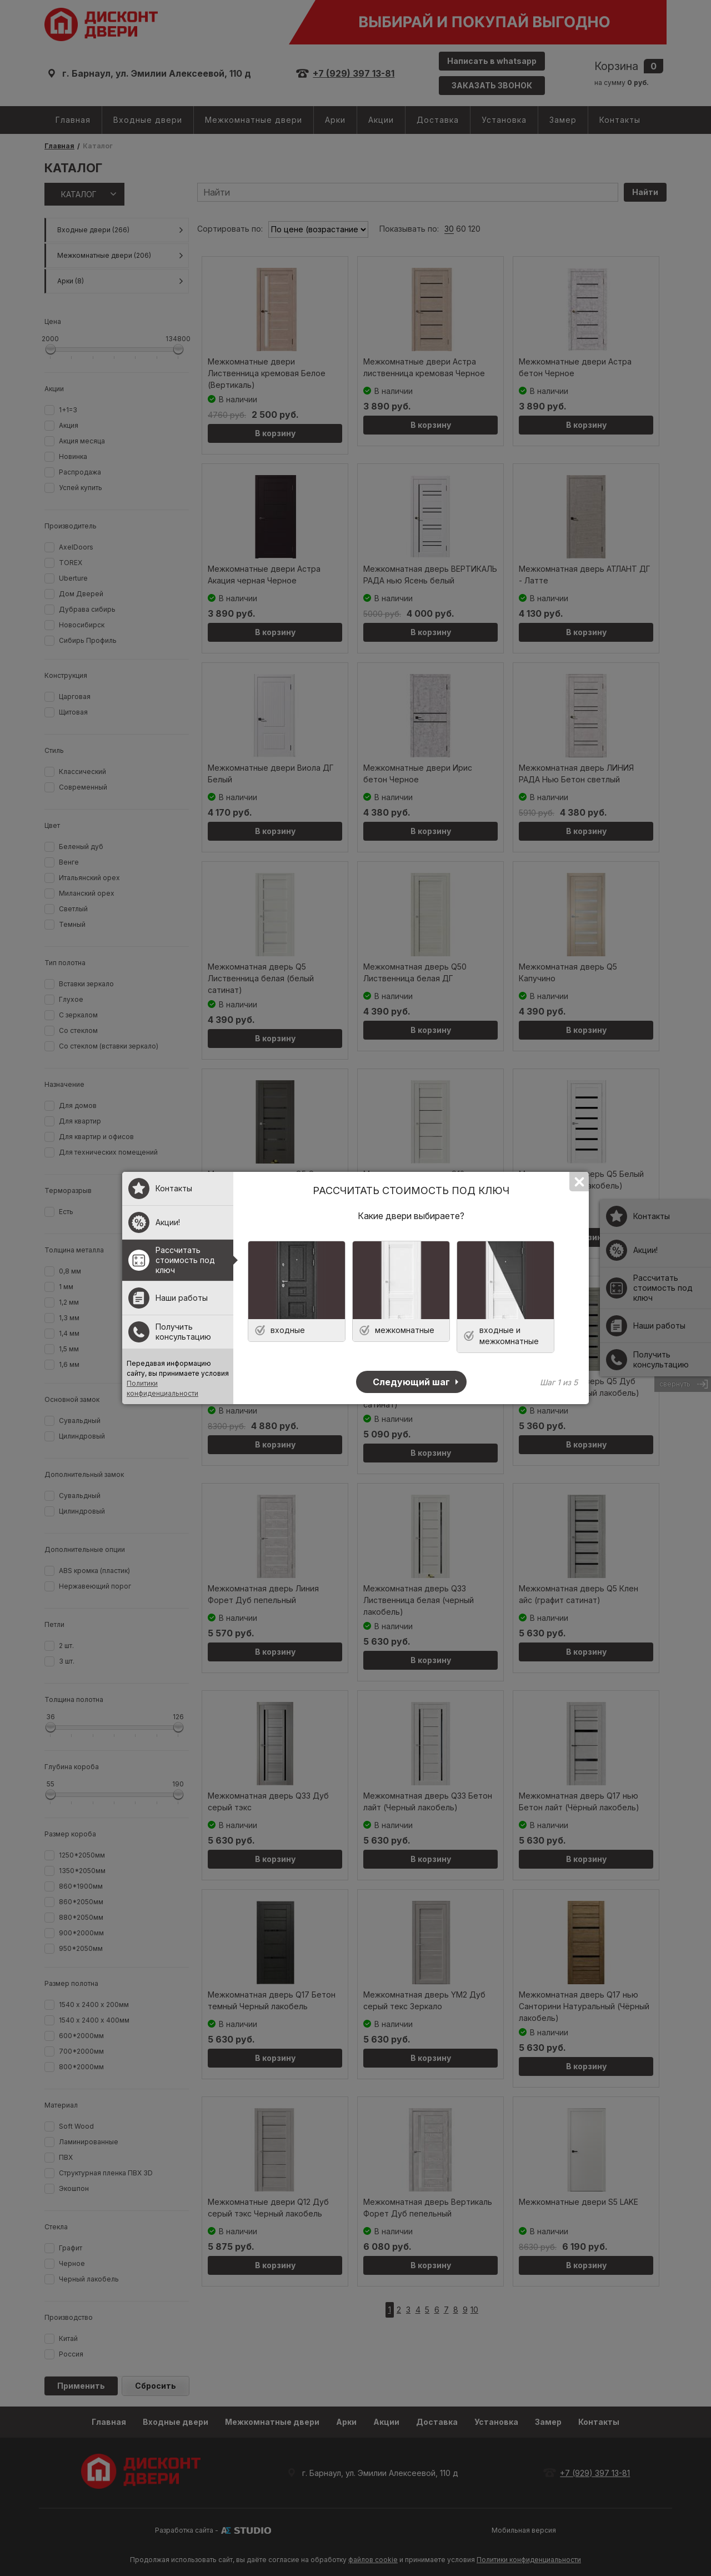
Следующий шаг (411, 1381)
